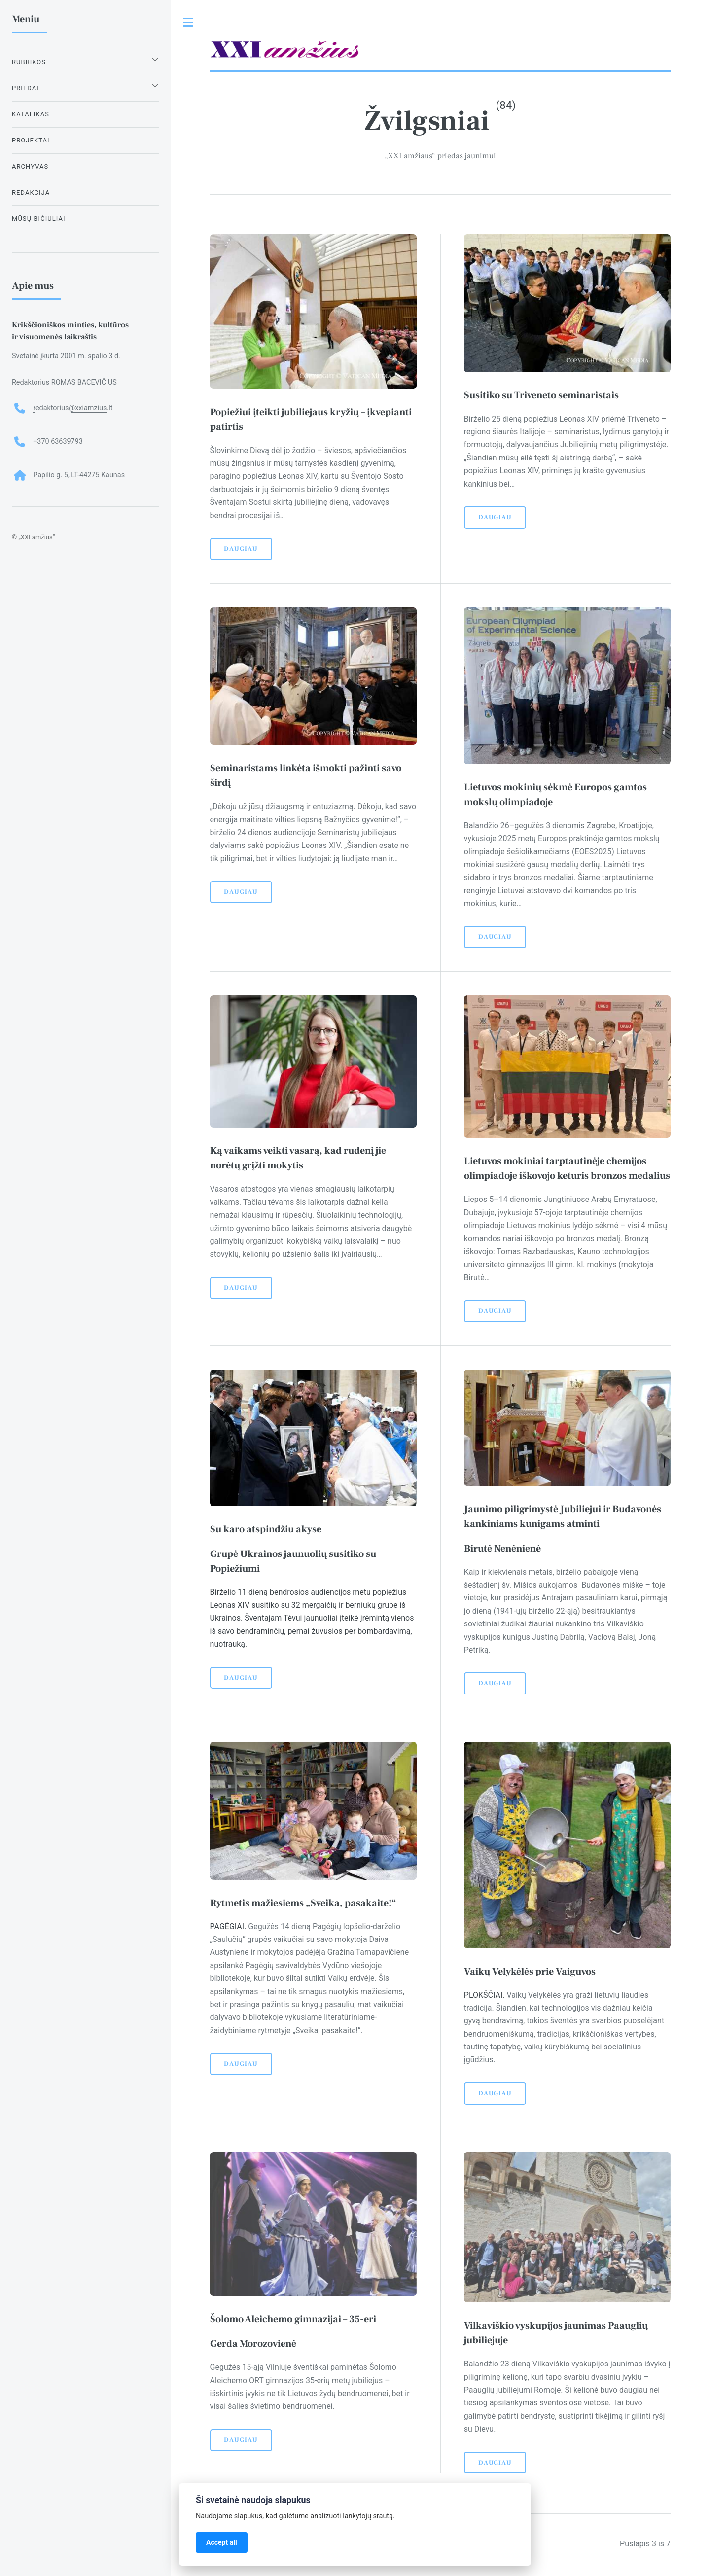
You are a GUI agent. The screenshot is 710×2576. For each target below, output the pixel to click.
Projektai (31, 140)
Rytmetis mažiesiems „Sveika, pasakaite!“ (303, 1903)
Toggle (188, 22)
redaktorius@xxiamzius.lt (72, 408)
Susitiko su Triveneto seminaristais (541, 395)
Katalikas (30, 114)
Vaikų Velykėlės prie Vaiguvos (531, 1971)
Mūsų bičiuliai (39, 218)
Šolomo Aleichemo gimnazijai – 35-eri (293, 2319)
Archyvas (30, 166)
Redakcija (31, 192)
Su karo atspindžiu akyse (265, 1529)
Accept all (221, 2542)
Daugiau (241, 549)
